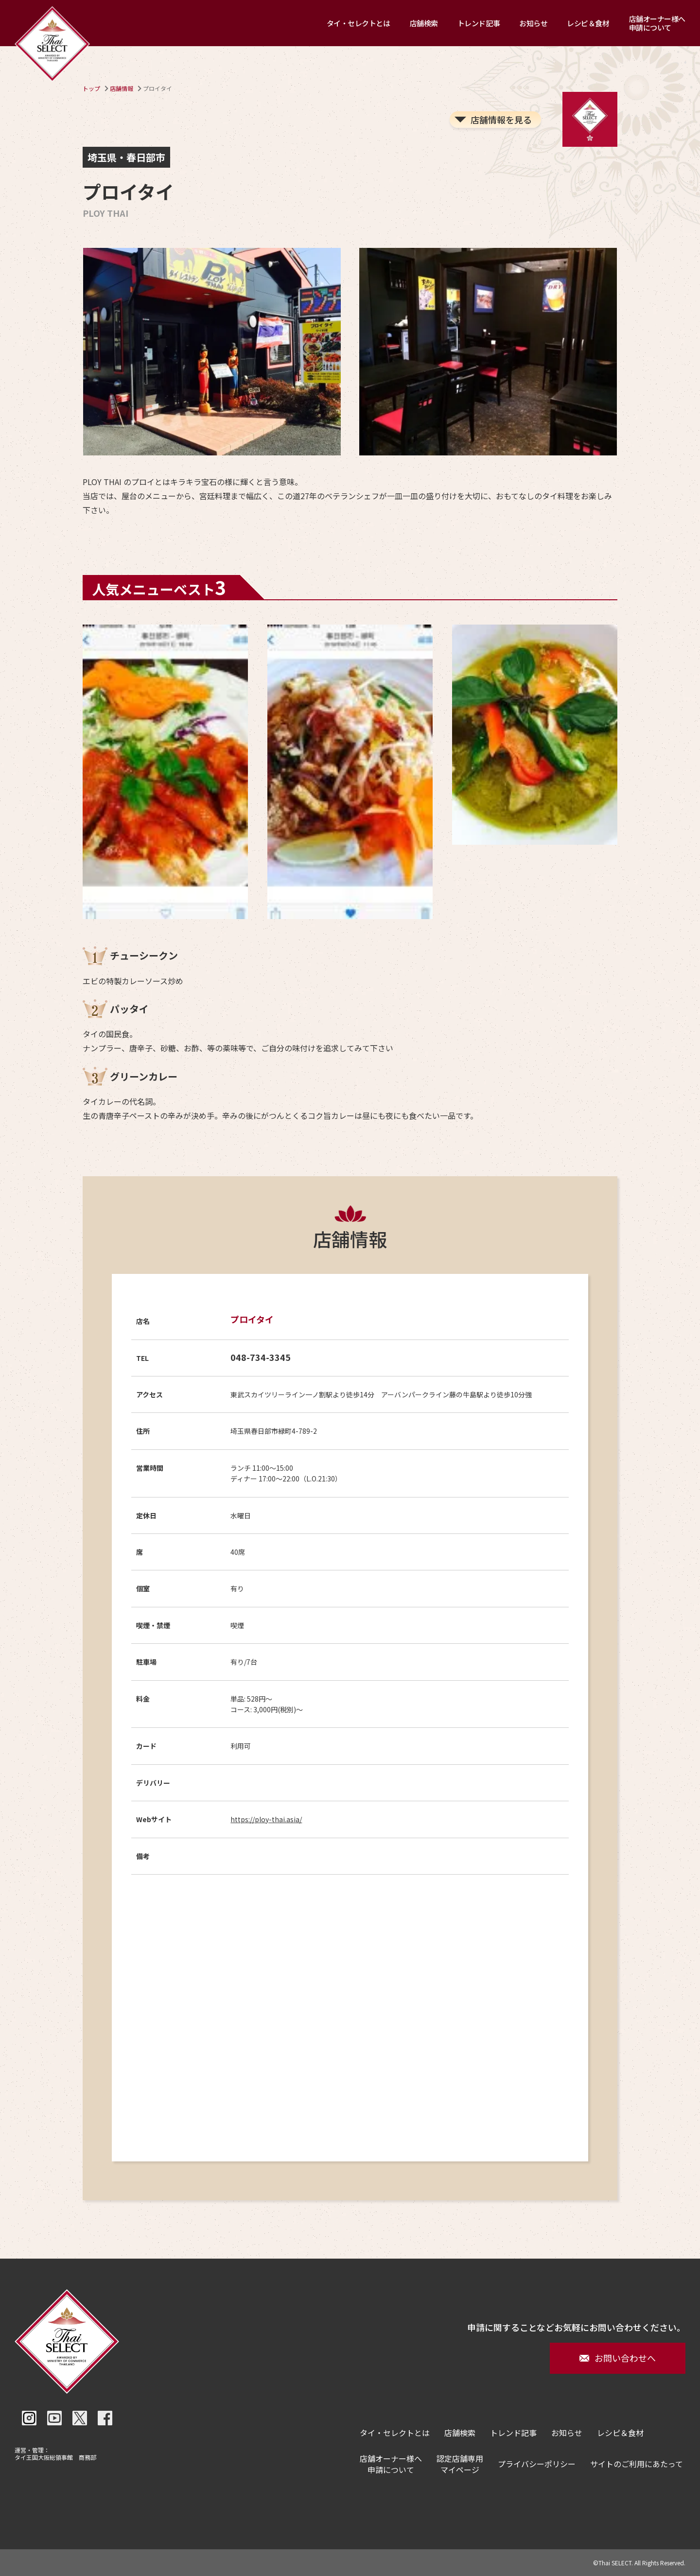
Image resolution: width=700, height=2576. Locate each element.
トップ (91, 88)
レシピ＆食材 (588, 23)
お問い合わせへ (617, 2357)
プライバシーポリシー (537, 2464)
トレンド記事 (478, 23)
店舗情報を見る (501, 119)
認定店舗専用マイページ (460, 2464)
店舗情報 (121, 88)
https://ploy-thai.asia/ (266, 1819)
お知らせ (533, 23)
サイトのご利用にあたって (636, 2464)
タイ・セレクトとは (358, 23)
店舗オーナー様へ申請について (657, 23)
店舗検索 (424, 23)
